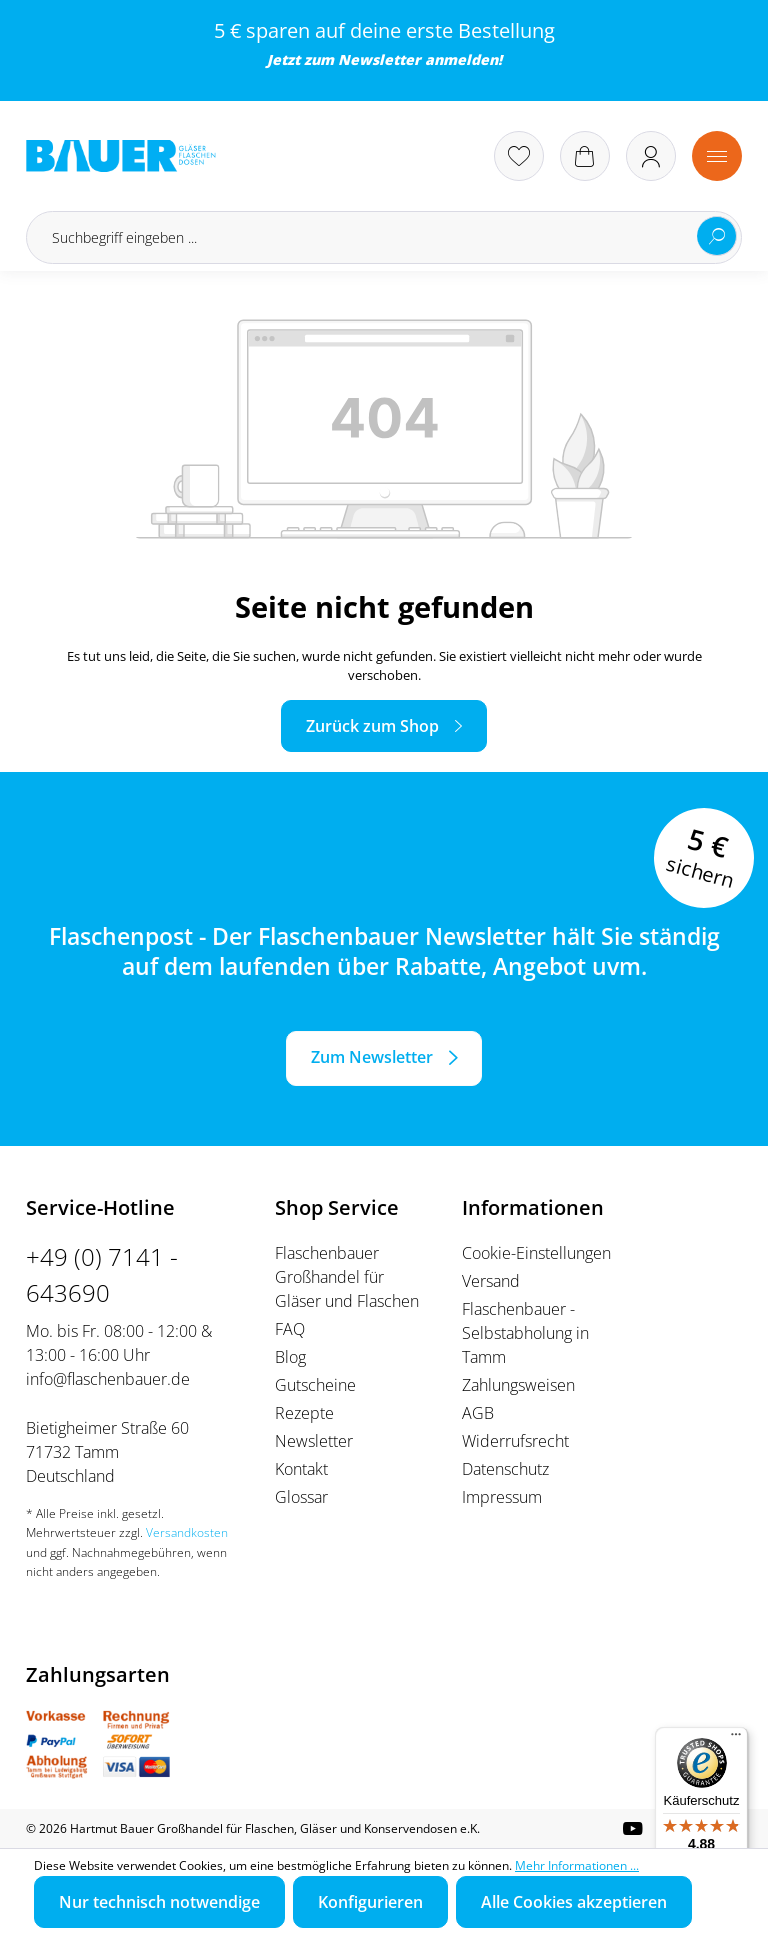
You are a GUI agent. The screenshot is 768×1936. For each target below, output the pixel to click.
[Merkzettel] (519, 156)
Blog (290, 1357)
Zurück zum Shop (372, 726)
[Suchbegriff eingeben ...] (384, 237)
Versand (491, 1281)
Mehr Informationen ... (577, 1865)
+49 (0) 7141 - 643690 (102, 1274)
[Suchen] (717, 236)
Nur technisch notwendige (159, 1902)
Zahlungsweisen (518, 1385)
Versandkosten (187, 1532)
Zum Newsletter (372, 1057)
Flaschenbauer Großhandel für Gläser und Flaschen (347, 1277)
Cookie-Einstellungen (536, 1253)
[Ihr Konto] (651, 156)
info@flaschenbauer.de (108, 1379)
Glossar (301, 1497)
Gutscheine (315, 1385)
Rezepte (304, 1413)
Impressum (502, 1497)
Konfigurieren (370, 1902)
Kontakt (301, 1469)
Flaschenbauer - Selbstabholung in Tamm (525, 1333)
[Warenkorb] (585, 156)
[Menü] (717, 156)
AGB (478, 1413)
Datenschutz (505, 1469)
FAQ (290, 1329)
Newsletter (379, 59)
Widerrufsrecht (515, 1441)
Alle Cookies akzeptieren (574, 1902)
